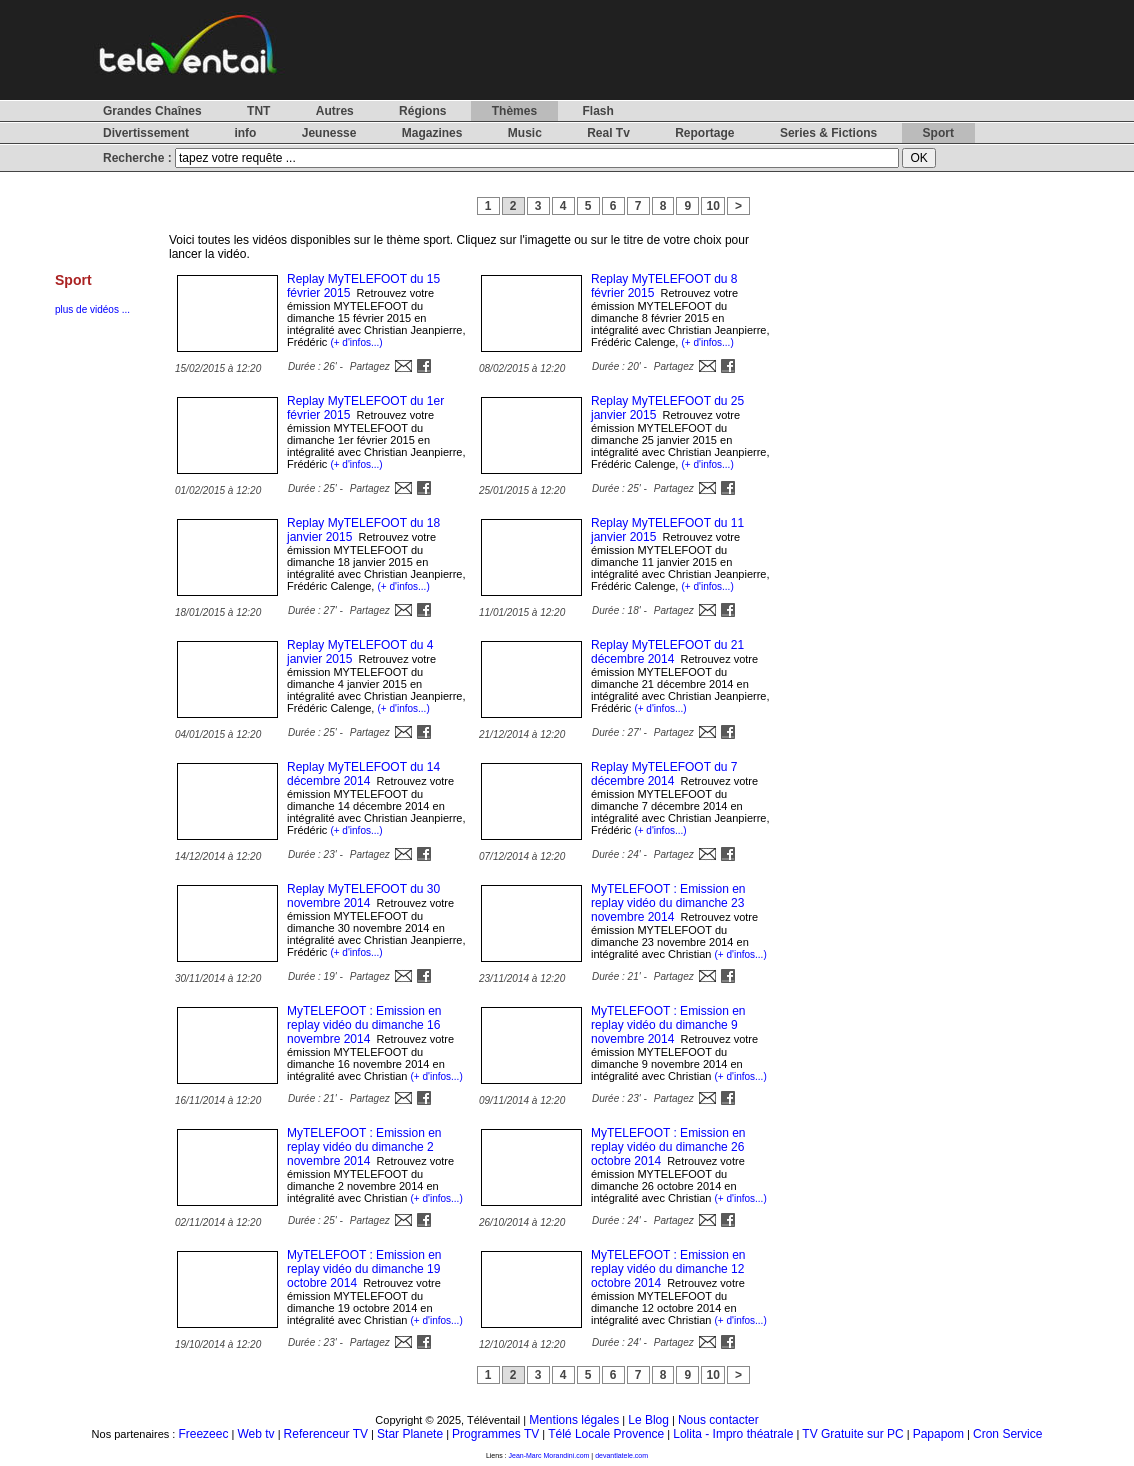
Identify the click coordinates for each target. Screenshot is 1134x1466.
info (245, 133)
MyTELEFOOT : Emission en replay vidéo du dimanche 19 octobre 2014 (364, 1269)
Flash (597, 111)
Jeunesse (329, 133)
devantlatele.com (621, 1455)
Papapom (938, 1434)
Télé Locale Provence (606, 1434)
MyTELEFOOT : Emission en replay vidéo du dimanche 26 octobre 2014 (668, 1147)
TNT (258, 111)
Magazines (432, 133)
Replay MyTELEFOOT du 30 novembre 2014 (363, 896)
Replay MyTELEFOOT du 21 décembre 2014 (667, 652)
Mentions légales (574, 1420)
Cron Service (1007, 1434)
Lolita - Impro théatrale (733, 1434)
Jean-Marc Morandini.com (549, 1455)
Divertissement (146, 133)
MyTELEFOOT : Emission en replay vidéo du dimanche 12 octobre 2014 (668, 1269)
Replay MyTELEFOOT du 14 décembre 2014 (363, 774)
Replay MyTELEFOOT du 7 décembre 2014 (664, 774)
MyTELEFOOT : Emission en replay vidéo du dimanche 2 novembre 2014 (364, 1147)
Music (525, 133)
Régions (422, 111)
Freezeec (203, 1434)
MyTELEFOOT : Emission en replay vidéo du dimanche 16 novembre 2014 (364, 1025)
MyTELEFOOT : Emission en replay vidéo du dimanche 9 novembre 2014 (668, 1025)
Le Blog (648, 1420)
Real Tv (608, 133)
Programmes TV (495, 1434)
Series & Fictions (828, 133)
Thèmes (514, 111)
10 (713, 206)
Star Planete (410, 1434)
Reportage (704, 133)
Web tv (255, 1434)
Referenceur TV (326, 1434)
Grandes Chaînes (152, 111)
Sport (938, 133)
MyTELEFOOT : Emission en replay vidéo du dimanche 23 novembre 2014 (668, 903)
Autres (335, 111)
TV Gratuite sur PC (852, 1434)
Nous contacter (718, 1420)
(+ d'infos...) (356, 342)
